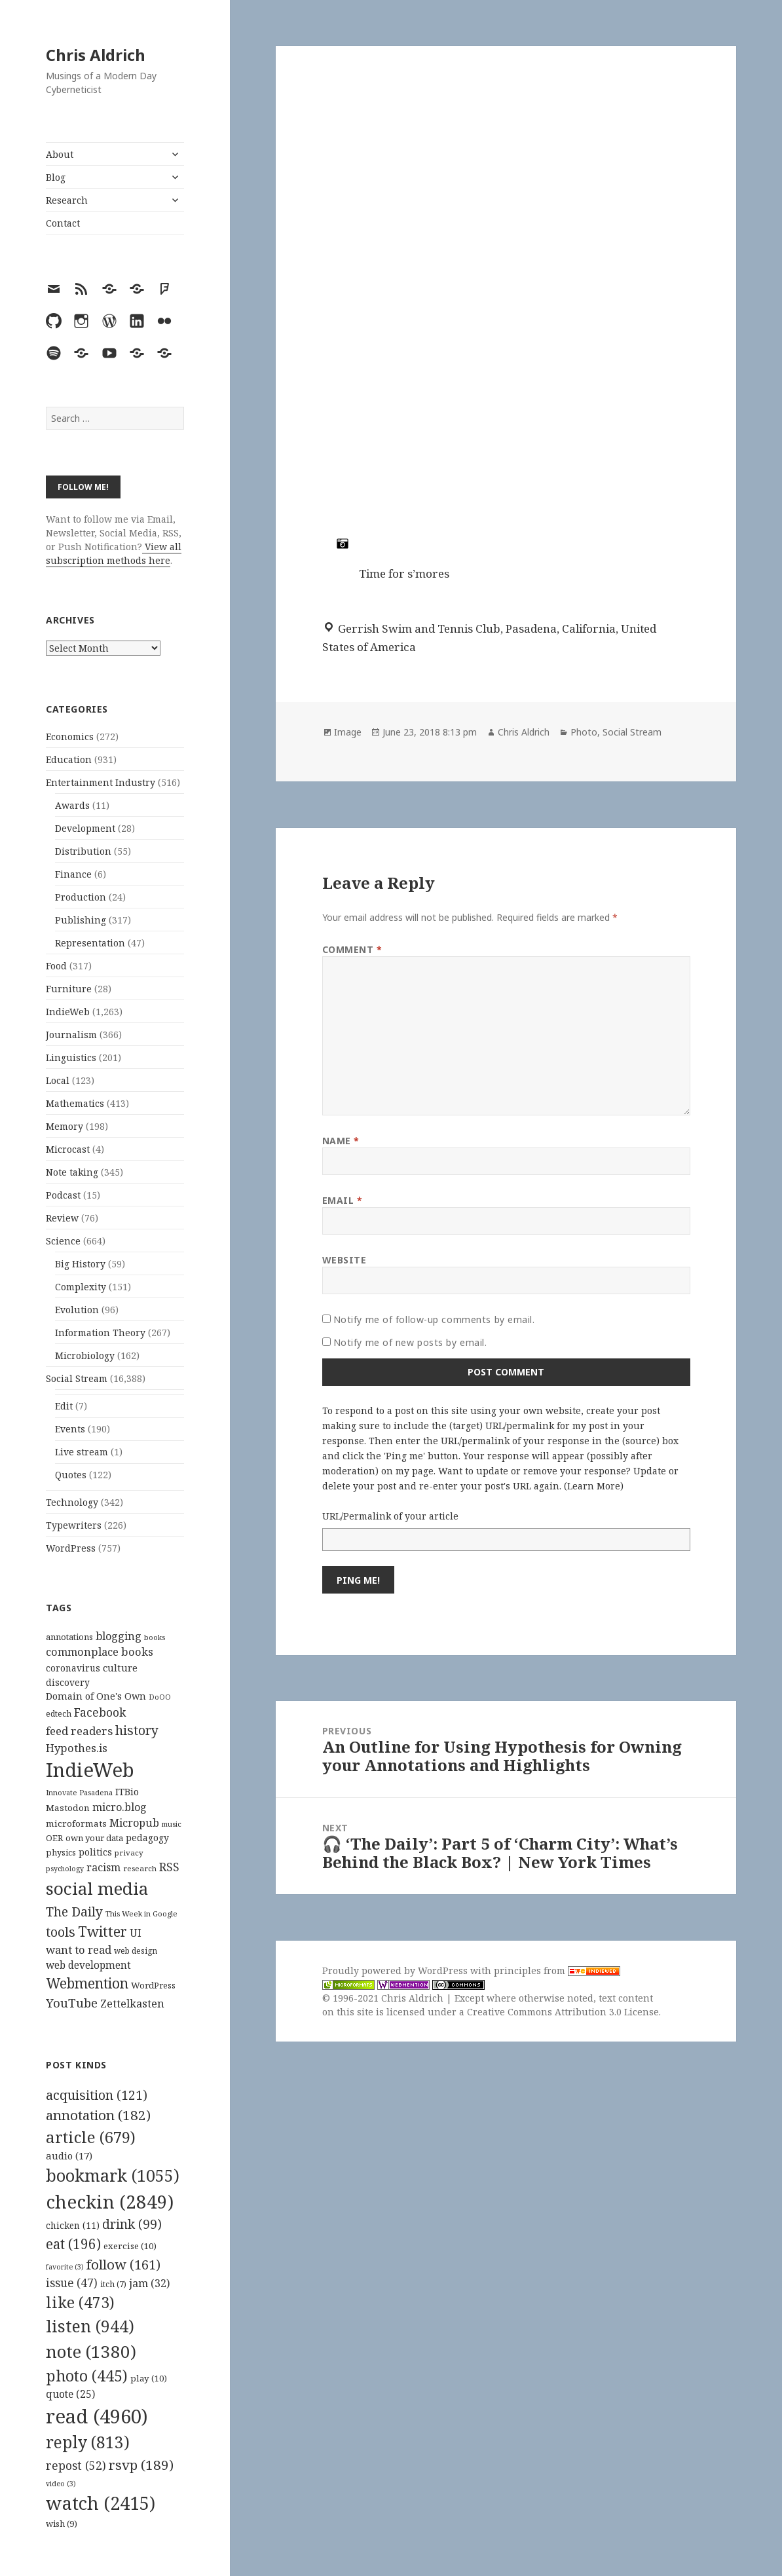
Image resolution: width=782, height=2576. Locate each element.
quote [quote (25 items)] (70, 2394)
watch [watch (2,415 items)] (100, 2503)
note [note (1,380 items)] (91, 2351)
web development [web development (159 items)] (88, 1965)
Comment (352, 949)
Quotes (70, 1474)
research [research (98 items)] (140, 1868)
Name (341, 1140)
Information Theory (100, 1332)
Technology (72, 1502)
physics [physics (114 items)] (61, 1852)
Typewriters (74, 1525)
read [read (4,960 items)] (97, 2416)
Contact (63, 223)
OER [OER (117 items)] (54, 1838)
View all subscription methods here (113, 553)
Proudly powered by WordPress (396, 1970)
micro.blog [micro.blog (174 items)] (119, 1807)
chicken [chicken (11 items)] (73, 2225)
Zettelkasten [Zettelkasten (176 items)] (132, 2003)
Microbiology (85, 1355)
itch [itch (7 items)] (113, 2284)
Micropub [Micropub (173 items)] (134, 1823)
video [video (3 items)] (61, 2483)
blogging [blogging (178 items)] (118, 1636)
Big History (80, 1264)
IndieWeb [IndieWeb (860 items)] (90, 1770)
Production (80, 897)
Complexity (80, 1286)
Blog (55, 177)
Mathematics (75, 1103)
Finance (73, 874)
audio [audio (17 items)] (69, 2155)
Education (69, 759)
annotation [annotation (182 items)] (98, 2115)
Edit (64, 1406)
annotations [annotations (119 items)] (69, 1637)
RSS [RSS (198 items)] (169, 1867)
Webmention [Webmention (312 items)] (87, 1983)
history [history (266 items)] (136, 1730)
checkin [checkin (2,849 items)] (110, 2201)
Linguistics (71, 1057)
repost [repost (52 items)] (76, 2465)
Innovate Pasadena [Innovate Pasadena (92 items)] (79, 1792)
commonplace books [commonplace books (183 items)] (99, 1651)
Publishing (80, 920)
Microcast (68, 1149)
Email (342, 1200)
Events (70, 1429)
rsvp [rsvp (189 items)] (141, 2464)
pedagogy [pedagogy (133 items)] (147, 1837)
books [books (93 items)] (154, 1637)
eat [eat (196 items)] (73, 2244)
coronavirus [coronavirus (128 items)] (73, 1668)
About (59, 154)
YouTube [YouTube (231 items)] (72, 2002)
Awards (72, 805)
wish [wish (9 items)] (61, 2523)
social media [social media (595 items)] (97, 1888)
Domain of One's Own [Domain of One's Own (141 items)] (96, 1696)
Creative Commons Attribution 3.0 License (563, 2012)
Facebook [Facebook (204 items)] (100, 1712)
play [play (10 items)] (148, 2378)
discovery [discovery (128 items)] (68, 1682)
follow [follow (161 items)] (123, 2264)
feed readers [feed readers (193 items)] (79, 1730)
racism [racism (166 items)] (103, 1867)
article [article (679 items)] (91, 2137)
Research (67, 200)
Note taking (72, 1172)
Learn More (593, 1486)
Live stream (81, 1452)
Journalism (71, 1034)
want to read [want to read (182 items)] (78, 1949)
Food (56, 966)
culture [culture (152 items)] (120, 1667)
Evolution (77, 1309)
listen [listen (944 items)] (90, 2326)
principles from (557, 1970)
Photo (583, 732)
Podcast (63, 1195)
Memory (64, 1126)
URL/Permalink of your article (390, 1516)
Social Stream (76, 1378)
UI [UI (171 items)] (135, 1933)
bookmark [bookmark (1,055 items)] (112, 2175)
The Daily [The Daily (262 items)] (74, 1911)
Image (348, 732)
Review (62, 1218)
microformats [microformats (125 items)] (76, 1823)
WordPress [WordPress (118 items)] (153, 1985)
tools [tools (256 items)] (60, 1932)
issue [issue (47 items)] (72, 2282)
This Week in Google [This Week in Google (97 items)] (141, 1913)
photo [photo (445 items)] (87, 2375)
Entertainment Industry (100, 782)
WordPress (71, 1548)
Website (344, 1260)
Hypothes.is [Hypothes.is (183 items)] (76, 1747)
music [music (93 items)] (171, 1824)
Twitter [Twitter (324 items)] (102, 1931)
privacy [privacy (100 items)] (129, 1852)
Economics (70, 736)
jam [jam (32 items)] (149, 2283)
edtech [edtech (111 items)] (58, 1713)
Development (85, 828)
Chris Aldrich (95, 54)
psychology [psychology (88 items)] (65, 1868)
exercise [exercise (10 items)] (130, 2246)
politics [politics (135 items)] (95, 1852)
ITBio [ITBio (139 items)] (127, 1791)
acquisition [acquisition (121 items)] (96, 2095)
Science (63, 1241)
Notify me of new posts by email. (410, 1342)
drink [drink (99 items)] (132, 2224)
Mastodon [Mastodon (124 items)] (68, 1808)
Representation (90, 943)
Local (57, 1080)
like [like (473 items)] (80, 2302)
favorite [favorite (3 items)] (65, 2266)
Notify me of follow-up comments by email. (434, 1319)
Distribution (83, 851)
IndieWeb (68, 1011)
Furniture (69, 988)
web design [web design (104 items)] (135, 1950)
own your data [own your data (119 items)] (94, 1838)
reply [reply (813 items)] (88, 2442)
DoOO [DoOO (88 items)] (160, 1697)
